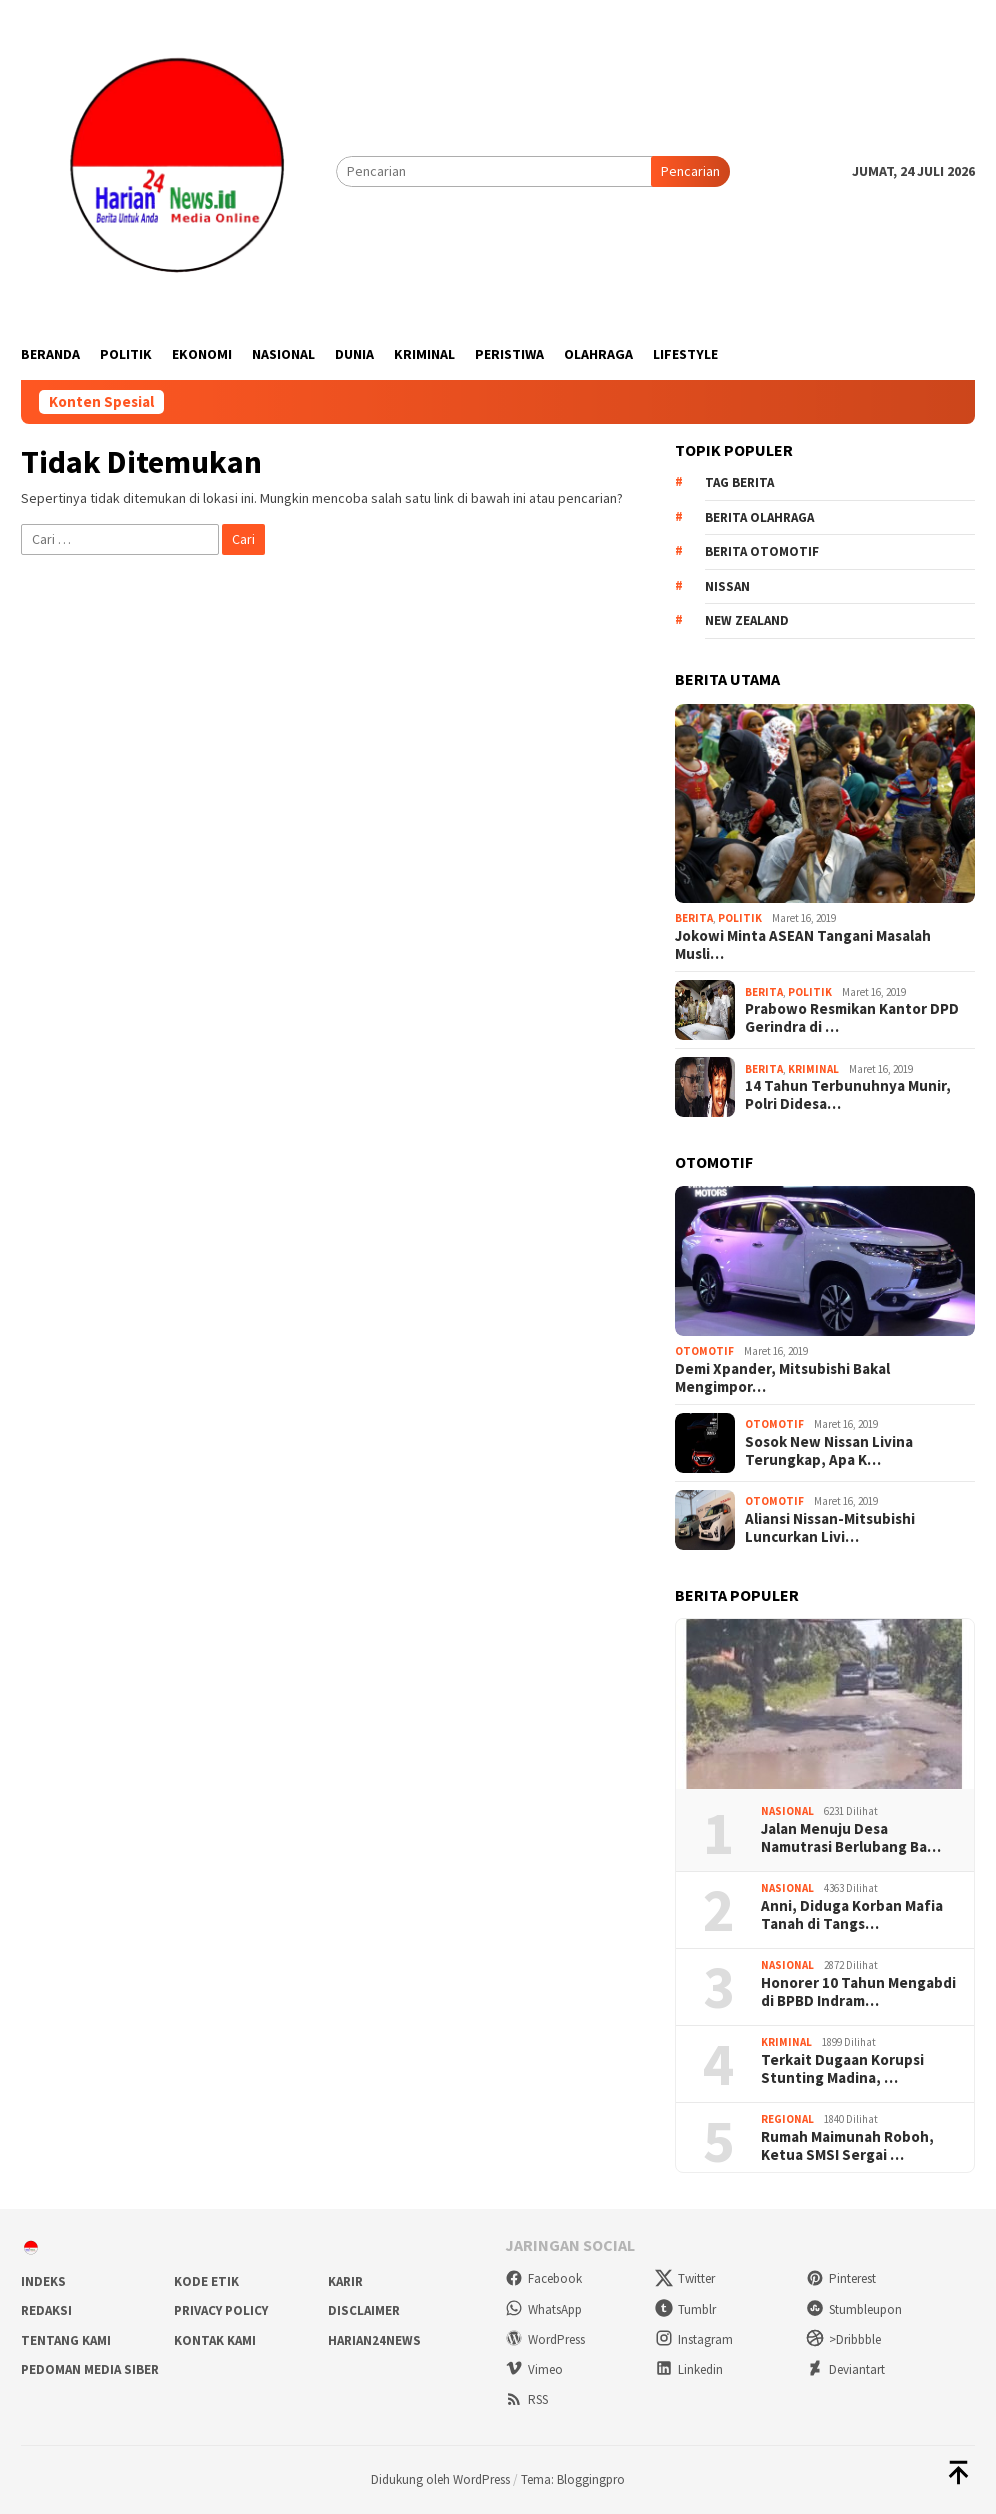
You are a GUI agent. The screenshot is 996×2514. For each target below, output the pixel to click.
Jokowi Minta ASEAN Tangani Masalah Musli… (803, 945)
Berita (694, 918)
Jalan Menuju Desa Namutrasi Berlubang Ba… (851, 1838)
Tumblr (685, 2309)
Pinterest (841, 2278)
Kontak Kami (215, 2340)
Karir (345, 2281)
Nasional (787, 1811)
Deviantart (845, 2369)
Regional (787, 2119)
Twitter (685, 2278)
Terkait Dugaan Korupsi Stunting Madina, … (842, 2069)
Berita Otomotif (762, 551)
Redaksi (46, 2310)
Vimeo (534, 2369)
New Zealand (747, 620)
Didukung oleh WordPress (440, 2479)
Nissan (727, 586)
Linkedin (689, 2369)
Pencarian (690, 171)
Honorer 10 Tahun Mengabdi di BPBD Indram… (858, 1992)
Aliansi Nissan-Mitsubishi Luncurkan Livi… (830, 1528)
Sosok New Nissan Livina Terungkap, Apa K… (829, 1451)
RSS (526, 2399)
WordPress (545, 2339)
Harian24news (374, 2340)
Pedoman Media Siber (90, 2369)
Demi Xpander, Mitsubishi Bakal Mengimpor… (782, 1378)
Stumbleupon (854, 2309)
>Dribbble (843, 2339)
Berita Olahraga (759, 517)
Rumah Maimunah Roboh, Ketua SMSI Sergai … (847, 2146)
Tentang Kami (66, 2340)
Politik (740, 918)
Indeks (43, 2281)
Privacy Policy (221, 2310)
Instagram (694, 2339)
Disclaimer (364, 2310)
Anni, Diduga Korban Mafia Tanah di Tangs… (852, 1915)
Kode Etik (206, 2281)
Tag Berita (739, 482)
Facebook (543, 2278)
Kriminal (813, 1069)
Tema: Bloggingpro (573, 2479)
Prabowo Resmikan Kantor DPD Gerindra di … (852, 1018)
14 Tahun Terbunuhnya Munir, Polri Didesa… (848, 1095)
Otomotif (704, 1351)
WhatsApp (543, 2309)
